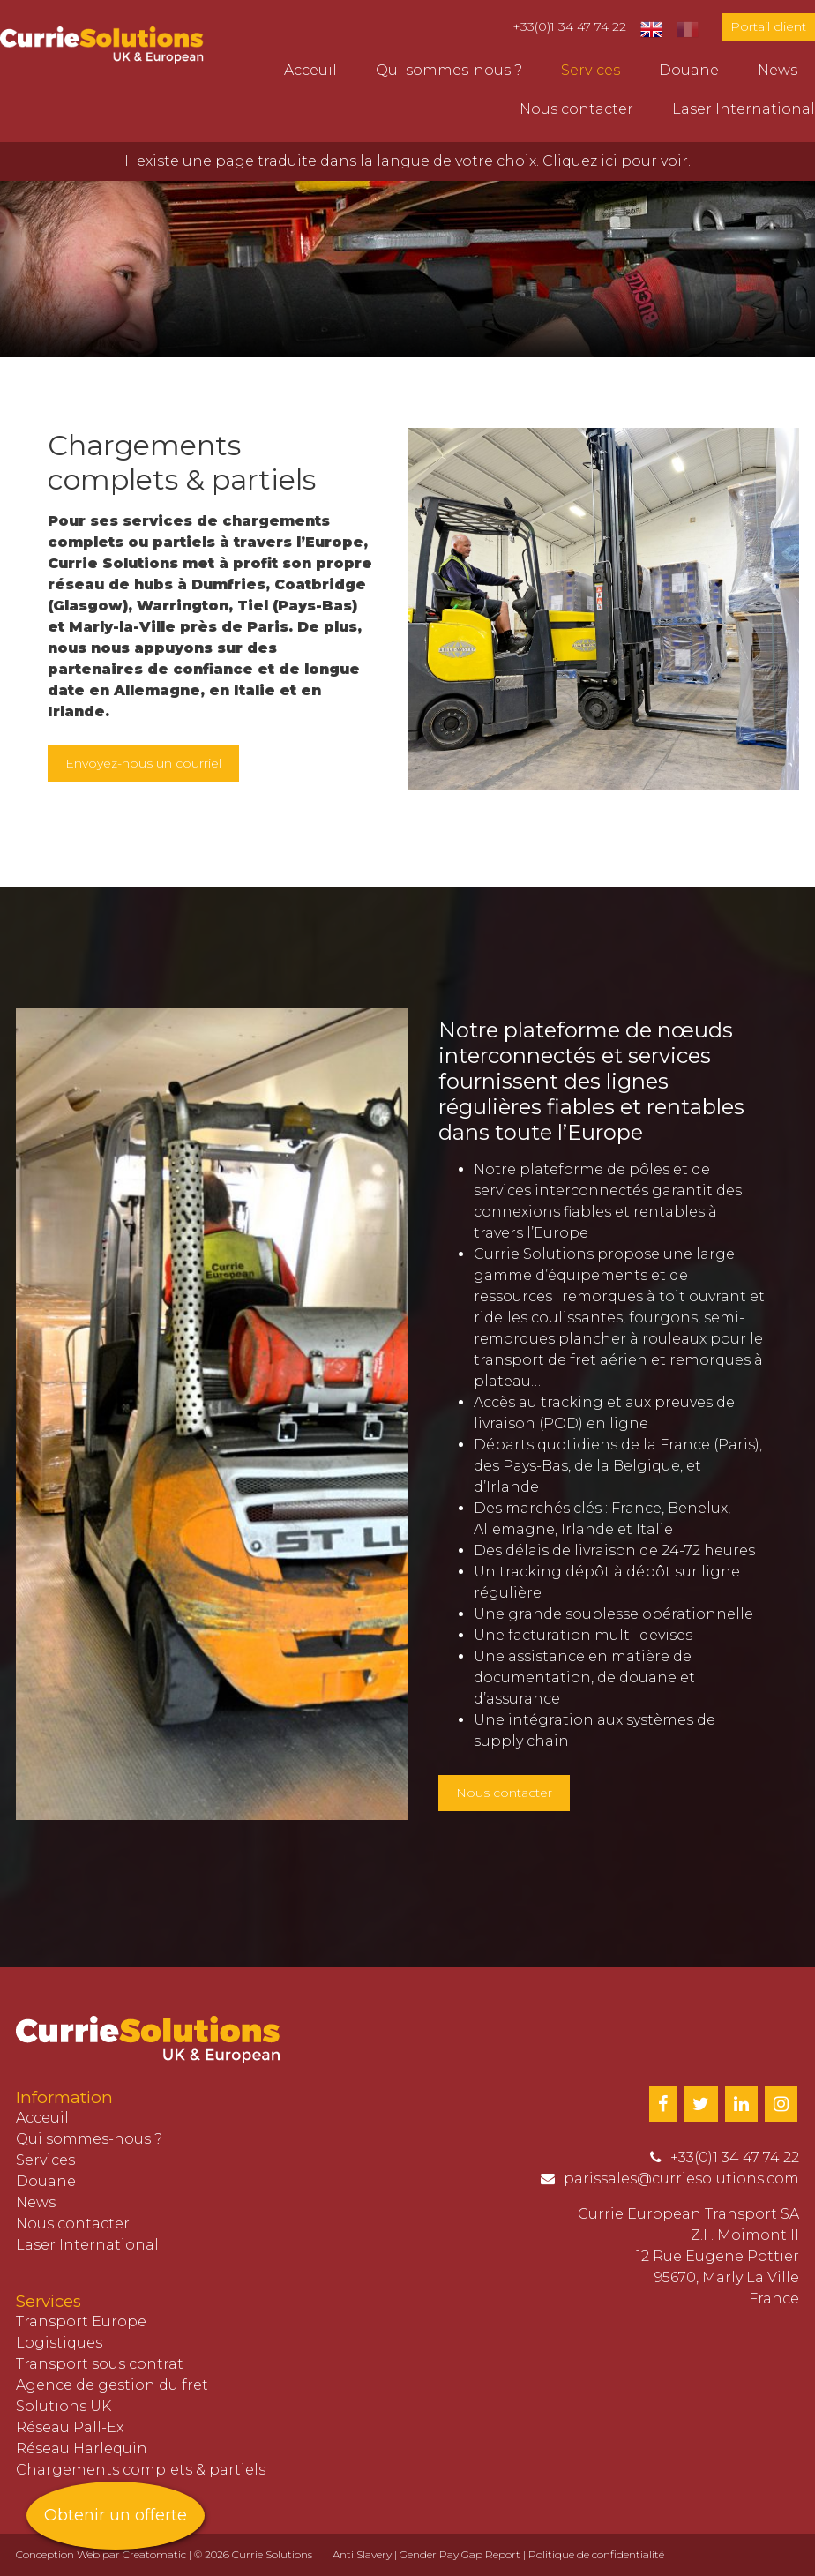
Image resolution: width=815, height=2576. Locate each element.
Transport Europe (81, 2321)
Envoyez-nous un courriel (143, 763)
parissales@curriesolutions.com (681, 2178)
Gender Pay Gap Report (460, 2554)
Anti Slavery (362, 2554)
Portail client (768, 26)
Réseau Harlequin (81, 2448)
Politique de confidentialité (596, 2554)
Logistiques (59, 2342)
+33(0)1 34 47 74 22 (569, 26)
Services (590, 70)
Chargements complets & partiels (140, 2469)
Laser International (743, 109)
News (777, 70)
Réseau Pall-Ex (69, 2427)
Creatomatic (154, 2554)
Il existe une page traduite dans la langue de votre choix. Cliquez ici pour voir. (407, 161)
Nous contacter (576, 109)
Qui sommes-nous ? (449, 70)
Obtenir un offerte (115, 2515)
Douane (689, 70)
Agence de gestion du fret (112, 2385)
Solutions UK (63, 2406)
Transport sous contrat (99, 2363)
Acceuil (310, 70)
